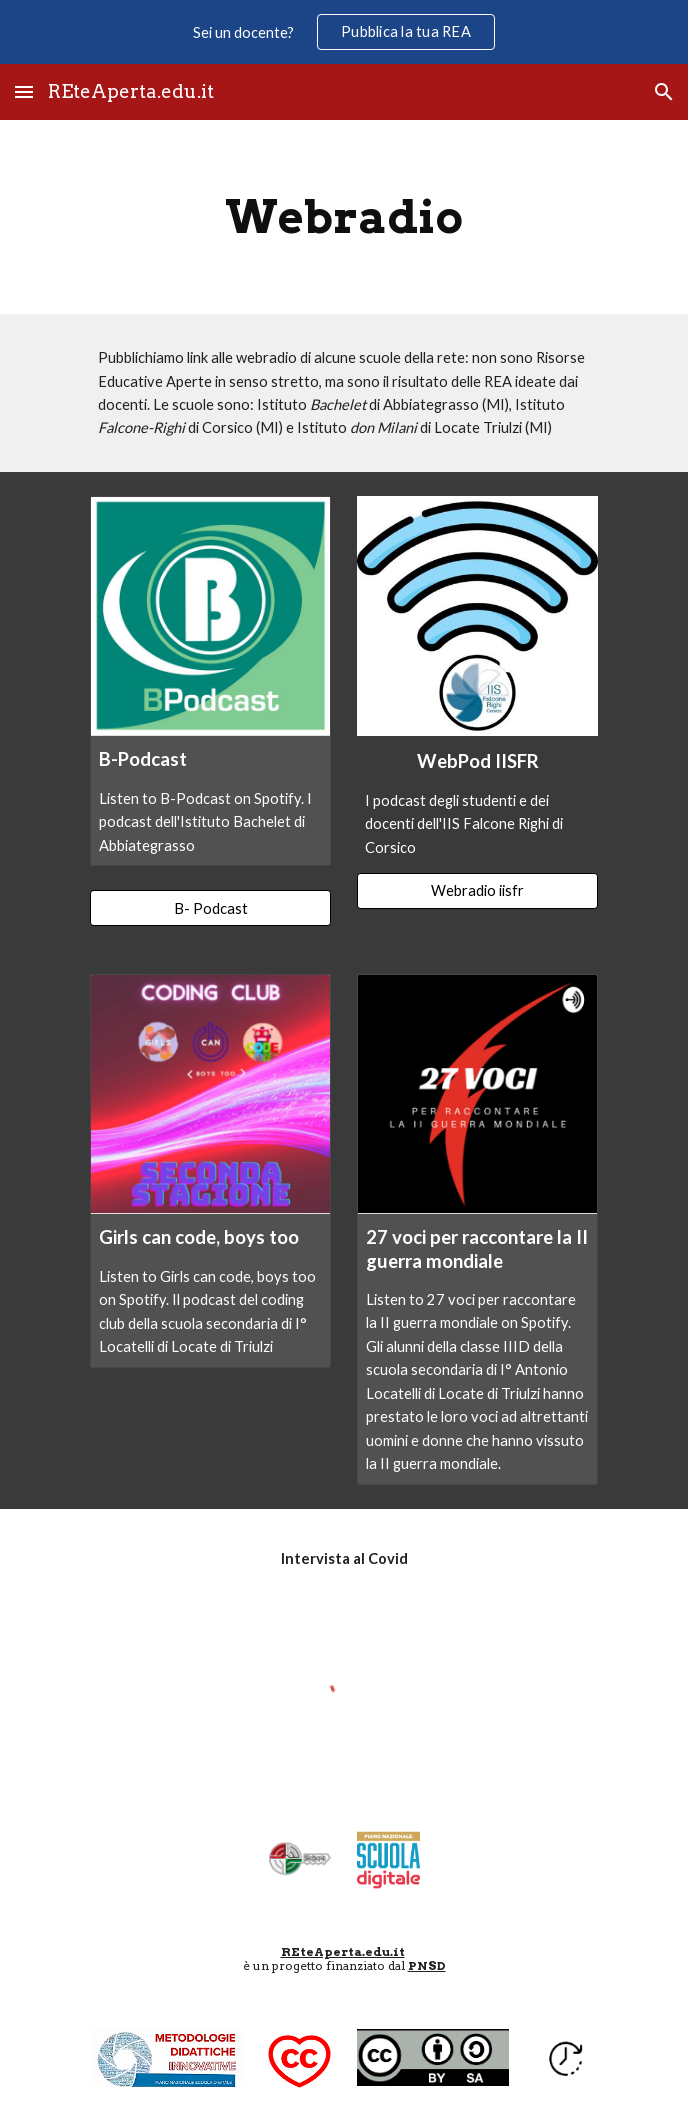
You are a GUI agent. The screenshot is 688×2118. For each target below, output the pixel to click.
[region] (344, 32)
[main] (343, 217)
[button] (24, 91)
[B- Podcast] (210, 908)
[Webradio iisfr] (477, 891)
